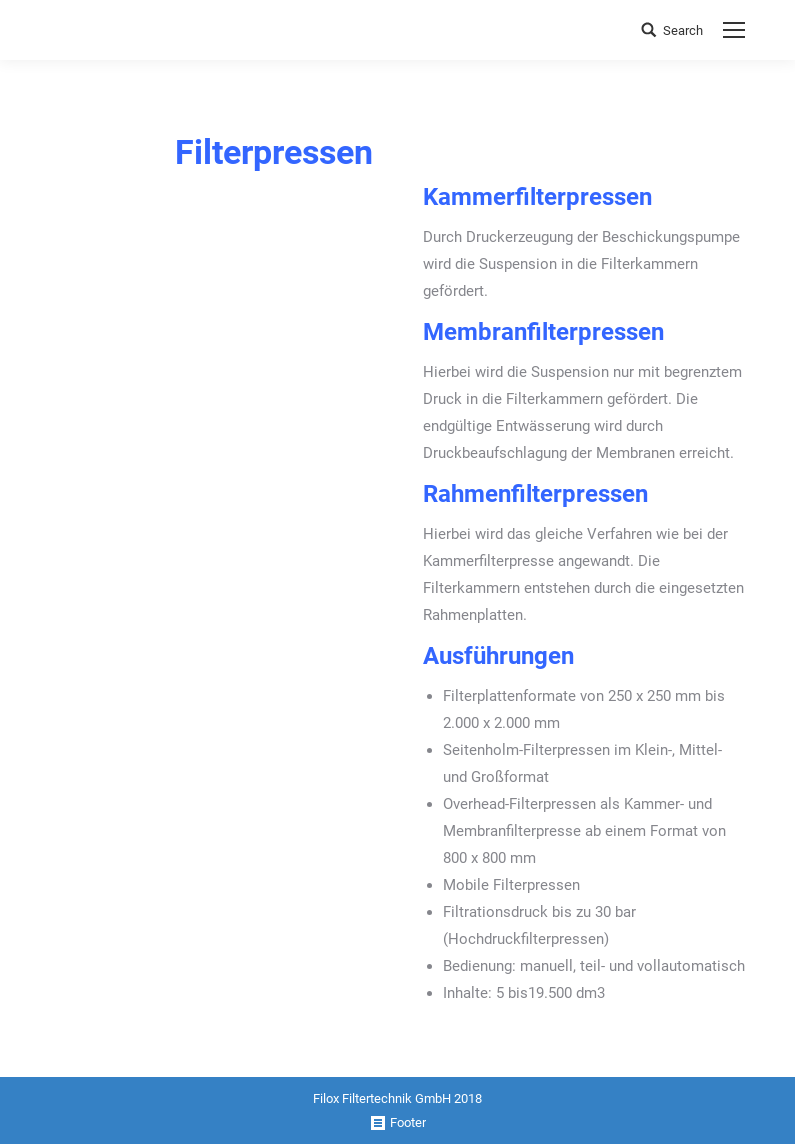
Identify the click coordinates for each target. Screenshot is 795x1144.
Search (683, 30)
